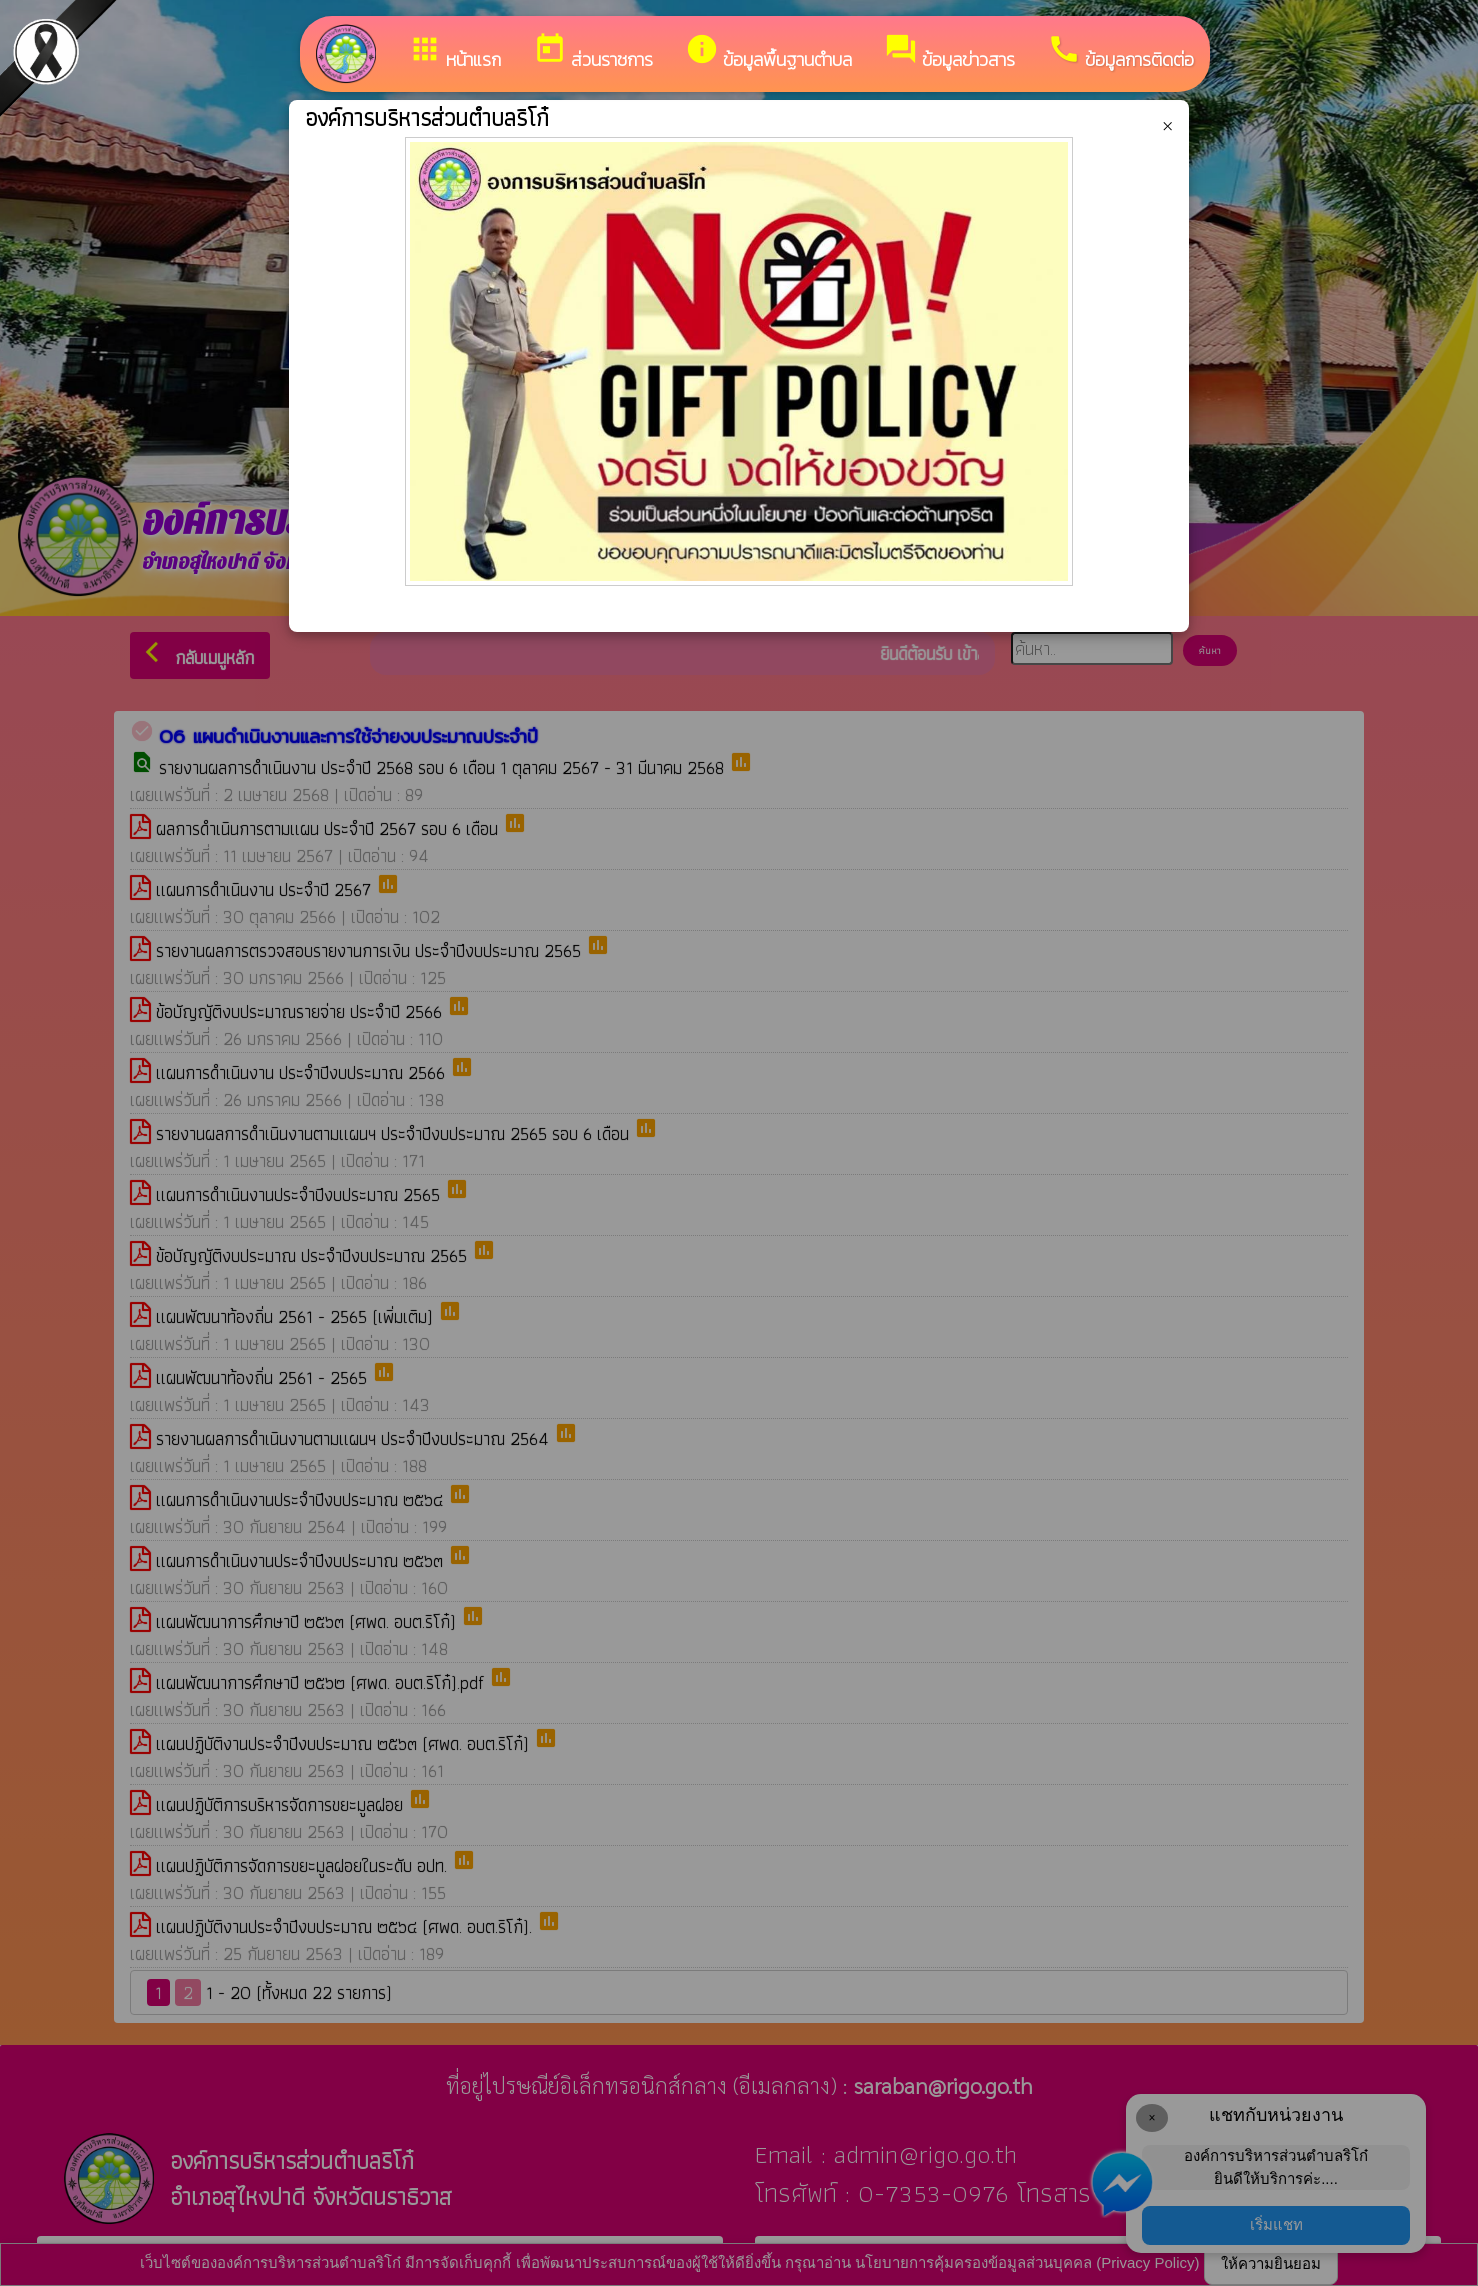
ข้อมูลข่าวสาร (949, 52)
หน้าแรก (454, 52)
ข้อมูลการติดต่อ (1120, 52)
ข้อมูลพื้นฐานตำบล (768, 52)
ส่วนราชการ (593, 52)
